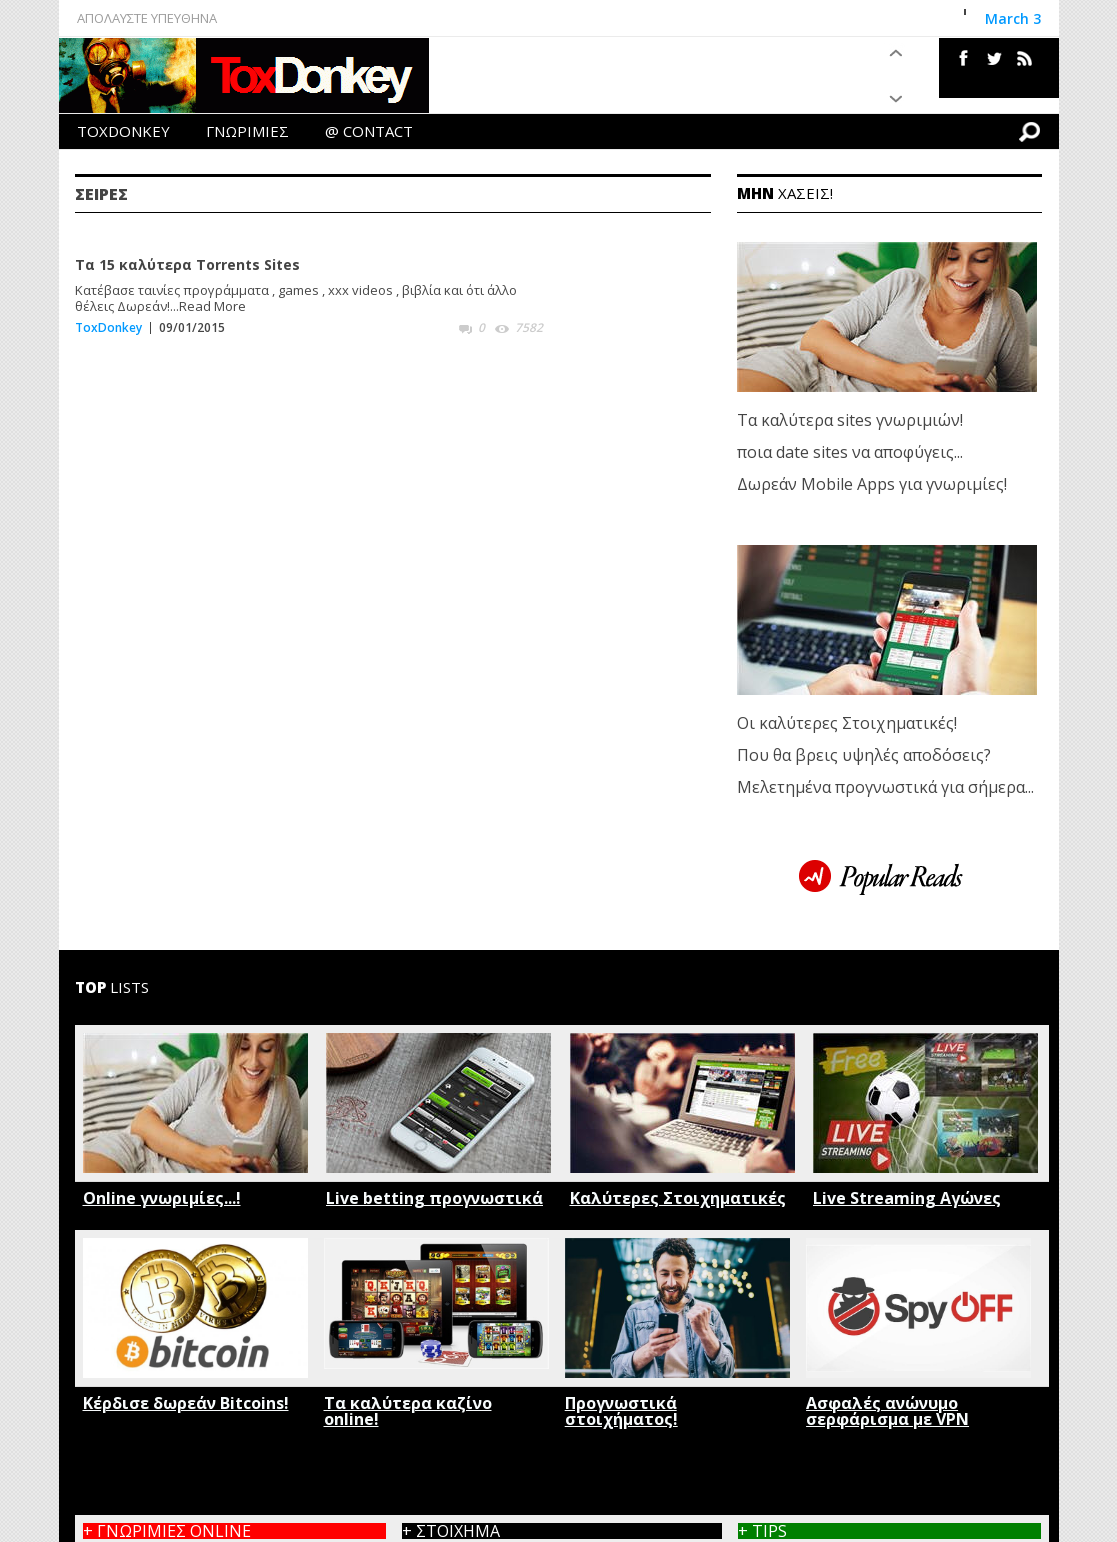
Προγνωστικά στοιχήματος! (621, 1411)
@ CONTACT (369, 131)
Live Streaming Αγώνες (907, 1198)
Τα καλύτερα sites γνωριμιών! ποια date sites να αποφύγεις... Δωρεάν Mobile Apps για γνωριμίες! (872, 452)
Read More (212, 306)
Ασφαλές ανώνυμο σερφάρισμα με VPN (887, 1411)
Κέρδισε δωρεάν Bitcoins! (186, 1403)
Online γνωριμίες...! (162, 1198)
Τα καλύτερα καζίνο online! (408, 1411)
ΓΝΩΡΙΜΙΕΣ (247, 131)
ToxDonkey (108, 327)
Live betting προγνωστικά (434, 1198)
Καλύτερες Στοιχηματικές (678, 1198)
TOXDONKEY (123, 131)
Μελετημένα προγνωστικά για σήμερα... (885, 787)
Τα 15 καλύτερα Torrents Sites (187, 264)
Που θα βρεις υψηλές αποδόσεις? (864, 755)
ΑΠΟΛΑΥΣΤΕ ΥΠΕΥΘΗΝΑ (147, 18)
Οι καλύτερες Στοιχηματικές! (847, 723)
